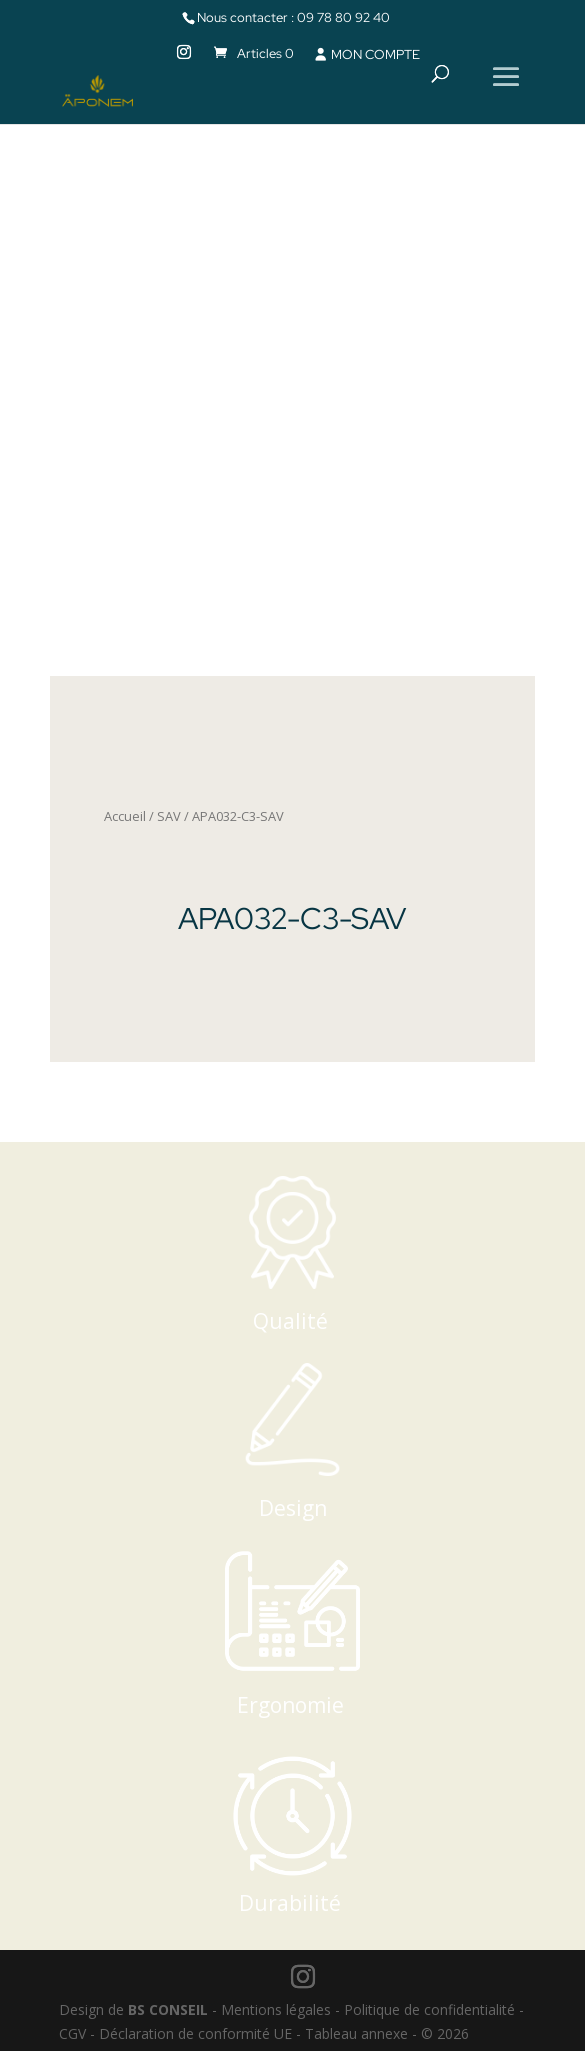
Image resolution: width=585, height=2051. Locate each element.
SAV (169, 816)
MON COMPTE (366, 54)
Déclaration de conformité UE (195, 2033)
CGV (72, 2033)
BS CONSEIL (168, 2009)
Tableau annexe (356, 2033)
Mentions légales (276, 2009)
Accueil (125, 816)
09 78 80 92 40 (343, 17)
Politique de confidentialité (429, 2009)
